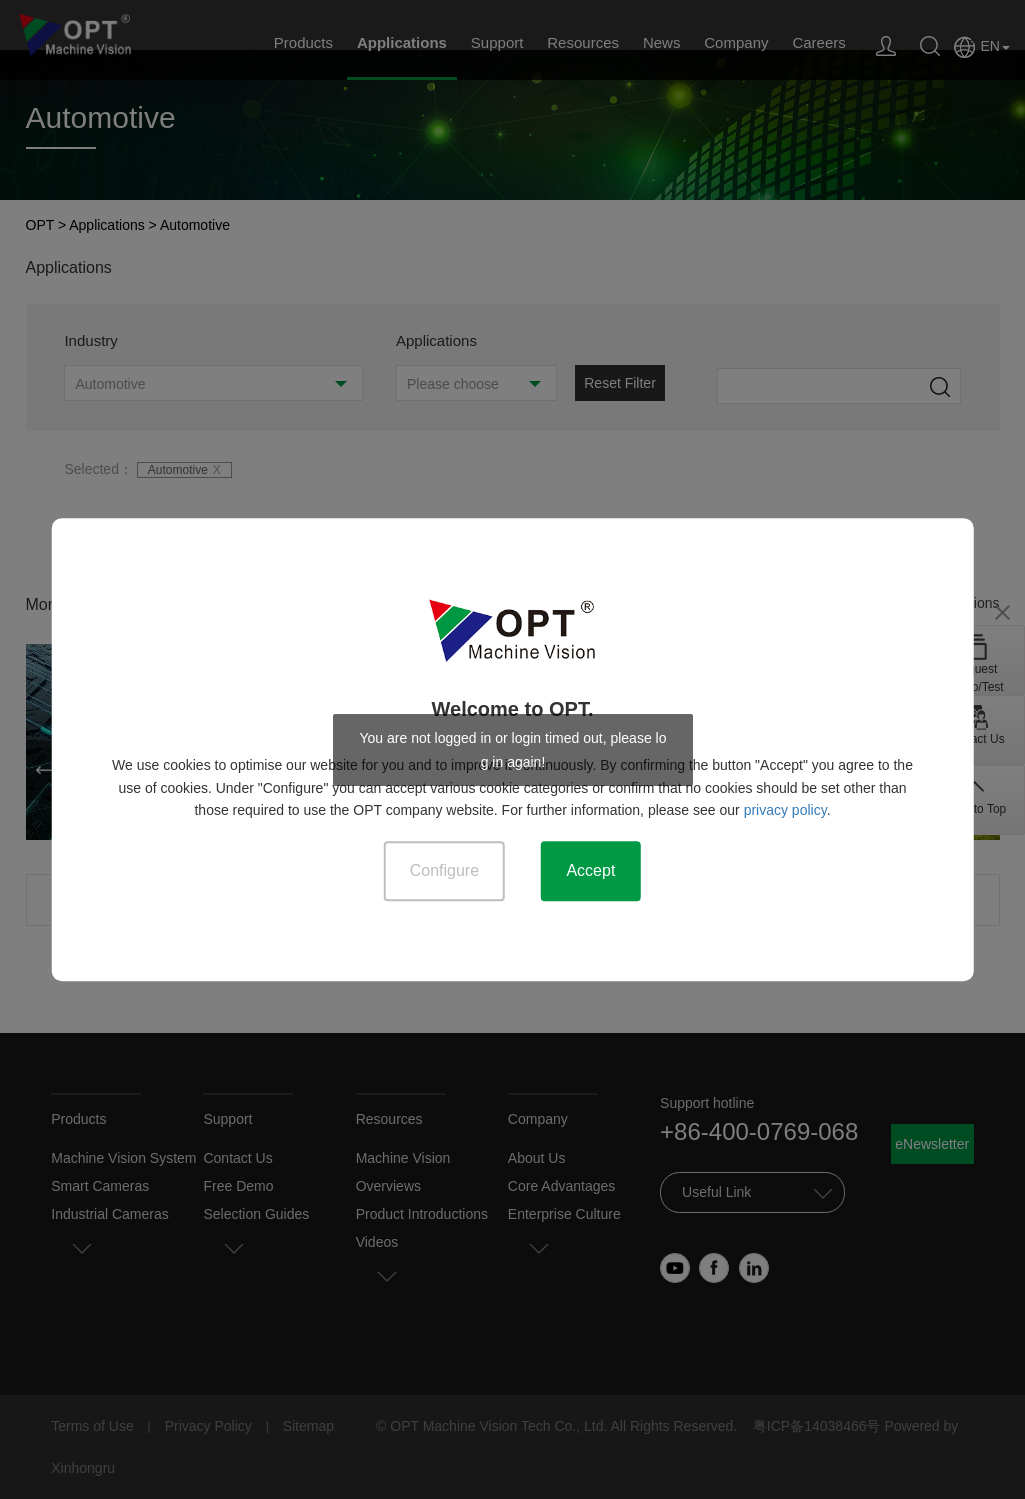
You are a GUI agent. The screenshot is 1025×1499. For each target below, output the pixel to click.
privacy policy (785, 810)
